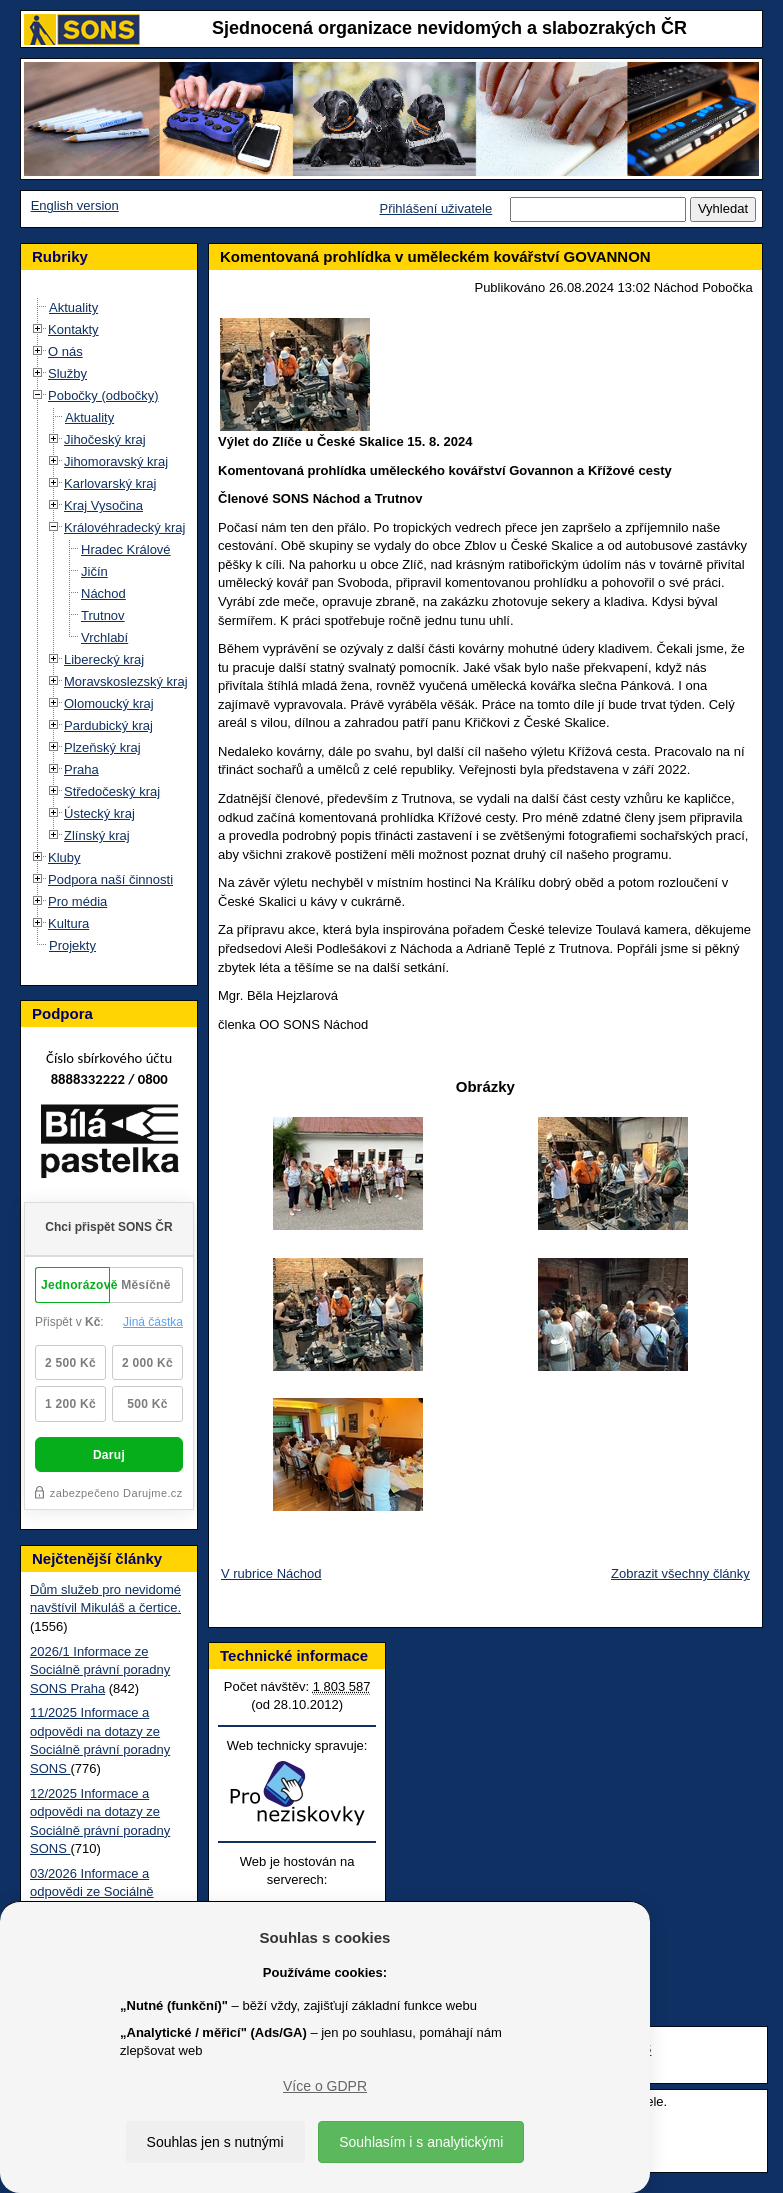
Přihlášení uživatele (435, 208)
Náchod (103, 593)
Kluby (64, 857)
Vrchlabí (104, 637)
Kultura (68, 923)
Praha (81, 769)
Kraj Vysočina (103, 505)
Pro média (77, 901)
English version (75, 205)
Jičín (94, 571)
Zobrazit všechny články (680, 1573)
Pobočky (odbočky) (103, 395)
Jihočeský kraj (105, 439)
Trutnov (103, 615)
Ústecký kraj (99, 813)
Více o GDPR (325, 2086)
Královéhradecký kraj (124, 527)
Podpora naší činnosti (110, 879)
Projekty (72, 945)
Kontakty (73, 329)
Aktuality (73, 307)
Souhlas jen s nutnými (215, 2142)
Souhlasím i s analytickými (421, 2142)
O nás (65, 351)
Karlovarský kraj (110, 483)
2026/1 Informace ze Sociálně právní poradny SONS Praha (100, 1670)
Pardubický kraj (108, 725)
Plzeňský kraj (102, 747)
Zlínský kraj (97, 835)
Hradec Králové (126, 549)
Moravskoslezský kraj (126, 681)
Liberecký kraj (104, 659)
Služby (67, 373)
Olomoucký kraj (109, 703)
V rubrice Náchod (271, 1573)
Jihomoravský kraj (116, 461)
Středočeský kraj (112, 791)
